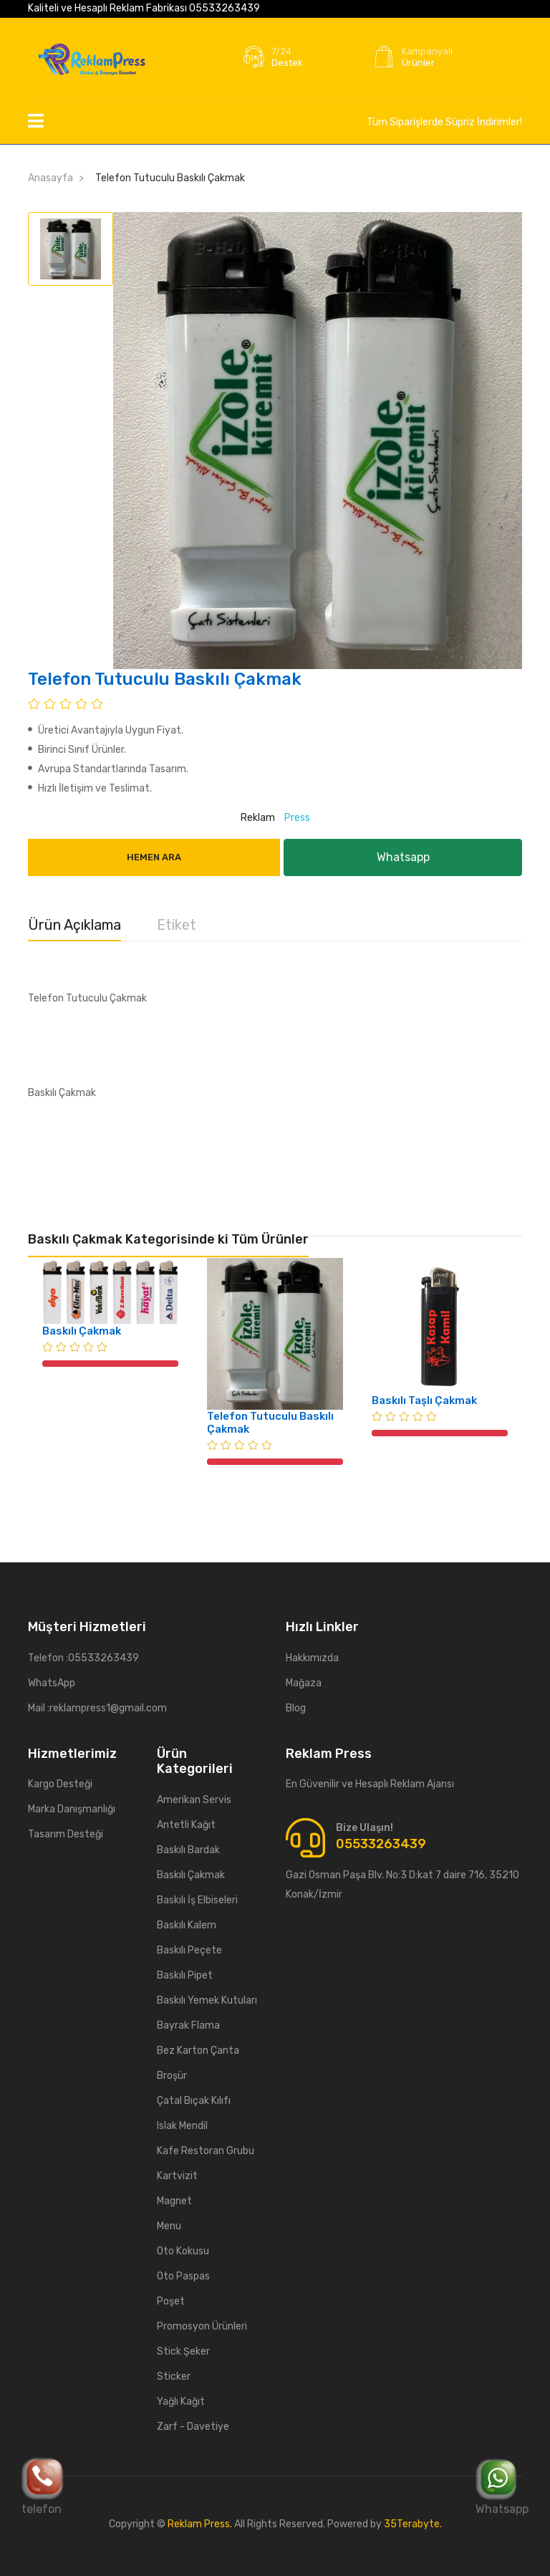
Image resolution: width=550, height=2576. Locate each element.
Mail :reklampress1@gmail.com (97, 1708)
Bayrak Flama (188, 2025)
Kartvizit (177, 2176)
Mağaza (304, 1683)
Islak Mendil (182, 2126)
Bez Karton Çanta (198, 2050)
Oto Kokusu (183, 2251)
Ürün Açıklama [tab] (74, 924)
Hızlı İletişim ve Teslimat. (90, 788)
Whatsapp (502, 2486)
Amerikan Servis (194, 1800)
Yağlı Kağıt (181, 2401)
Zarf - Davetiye (193, 2427)
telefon (42, 2486)
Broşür (172, 2076)
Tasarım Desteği (65, 1834)
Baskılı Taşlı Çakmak (424, 1400)
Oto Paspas (183, 2276)
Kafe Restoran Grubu (205, 2151)
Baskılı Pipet (185, 1975)
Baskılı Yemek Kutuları (207, 2000)
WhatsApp (51, 1683)
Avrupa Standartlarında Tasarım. (108, 769)
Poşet (171, 2301)
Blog (296, 1708)
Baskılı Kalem (186, 1925)
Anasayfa (50, 178)
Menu (169, 2226)
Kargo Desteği (60, 1784)
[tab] (70, 249)
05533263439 (224, 8)
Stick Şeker (183, 2351)
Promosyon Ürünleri (202, 2326)
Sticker (173, 2376)
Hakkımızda (312, 1658)
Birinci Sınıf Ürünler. (77, 750)
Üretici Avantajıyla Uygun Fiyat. (105, 730)
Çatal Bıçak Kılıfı (194, 2101)
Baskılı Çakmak (81, 1331)
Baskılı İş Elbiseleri (197, 1900)
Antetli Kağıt (186, 1825)
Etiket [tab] (176, 924)
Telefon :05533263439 (83, 1658)
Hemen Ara (154, 857)
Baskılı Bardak (188, 1850)
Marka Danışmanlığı (71, 1809)
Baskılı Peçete (189, 1950)
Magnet (174, 2201)
